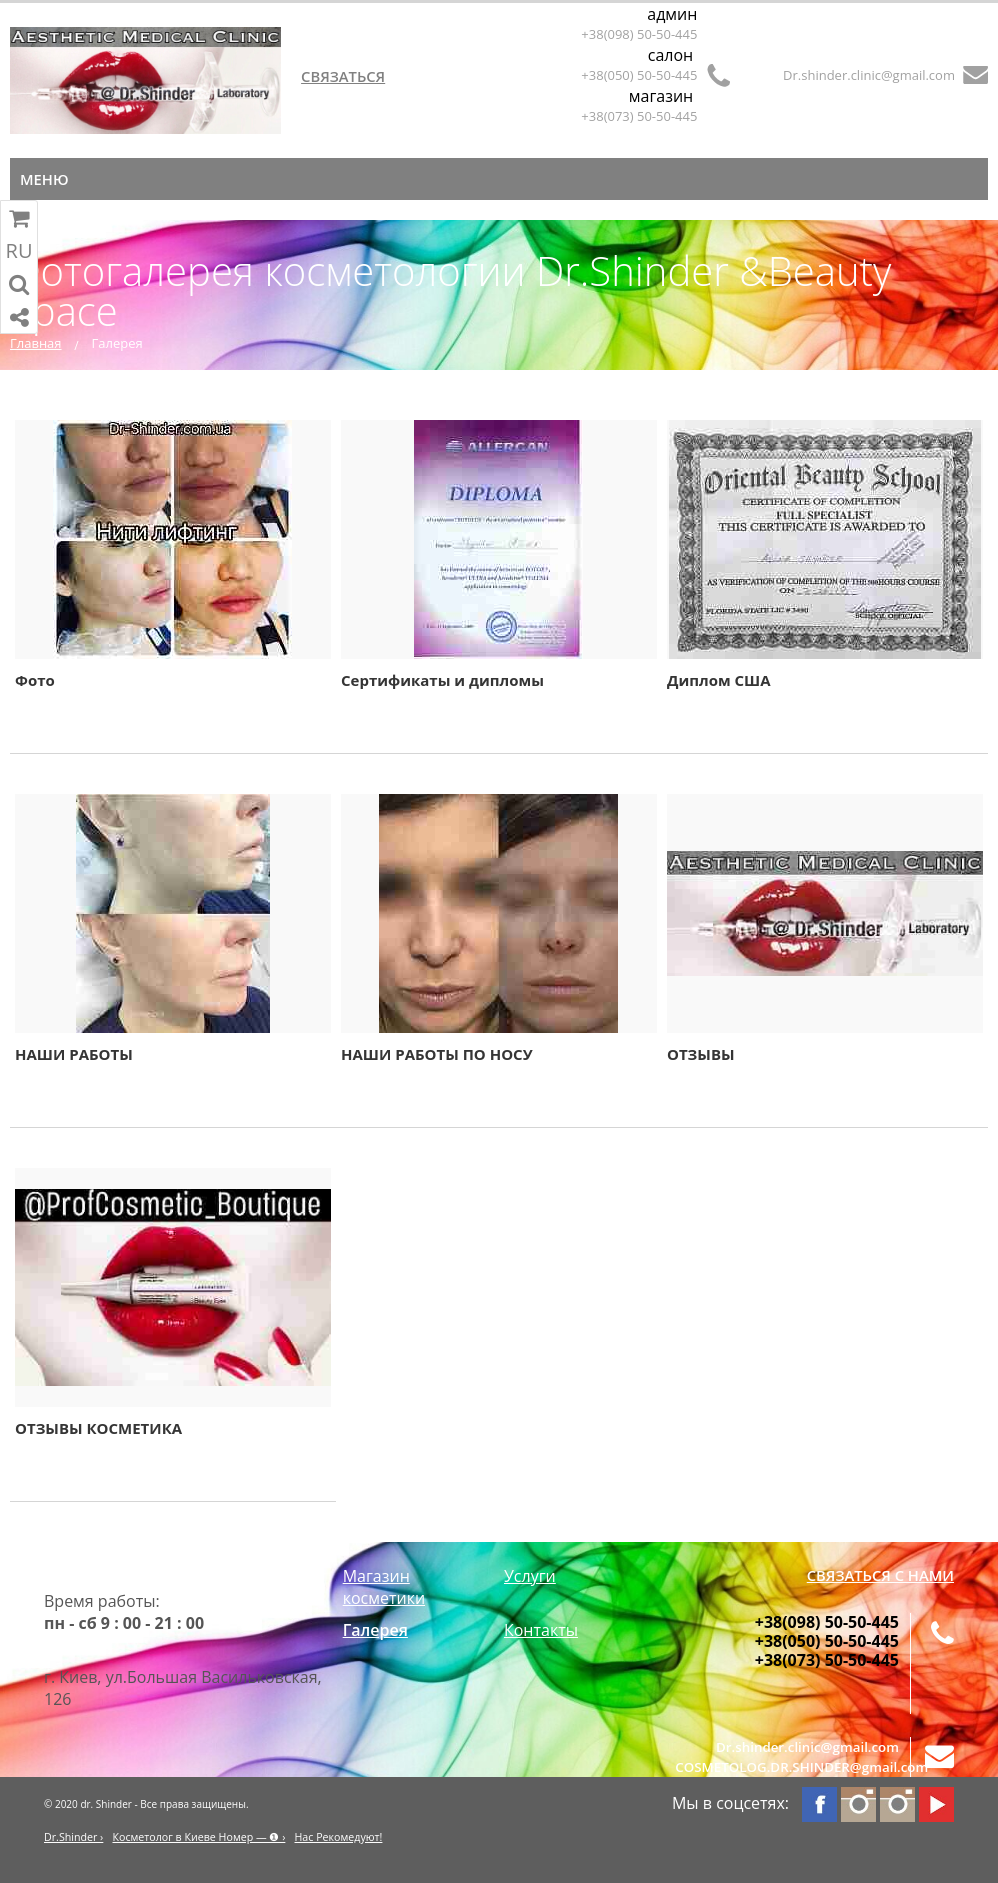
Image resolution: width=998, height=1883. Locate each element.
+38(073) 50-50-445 (639, 116)
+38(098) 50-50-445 (639, 34)
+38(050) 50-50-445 (639, 75)
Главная (36, 343)
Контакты (541, 1630)
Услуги (530, 1576)
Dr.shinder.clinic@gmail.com (869, 75)
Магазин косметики (384, 1587)
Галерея (375, 1630)
